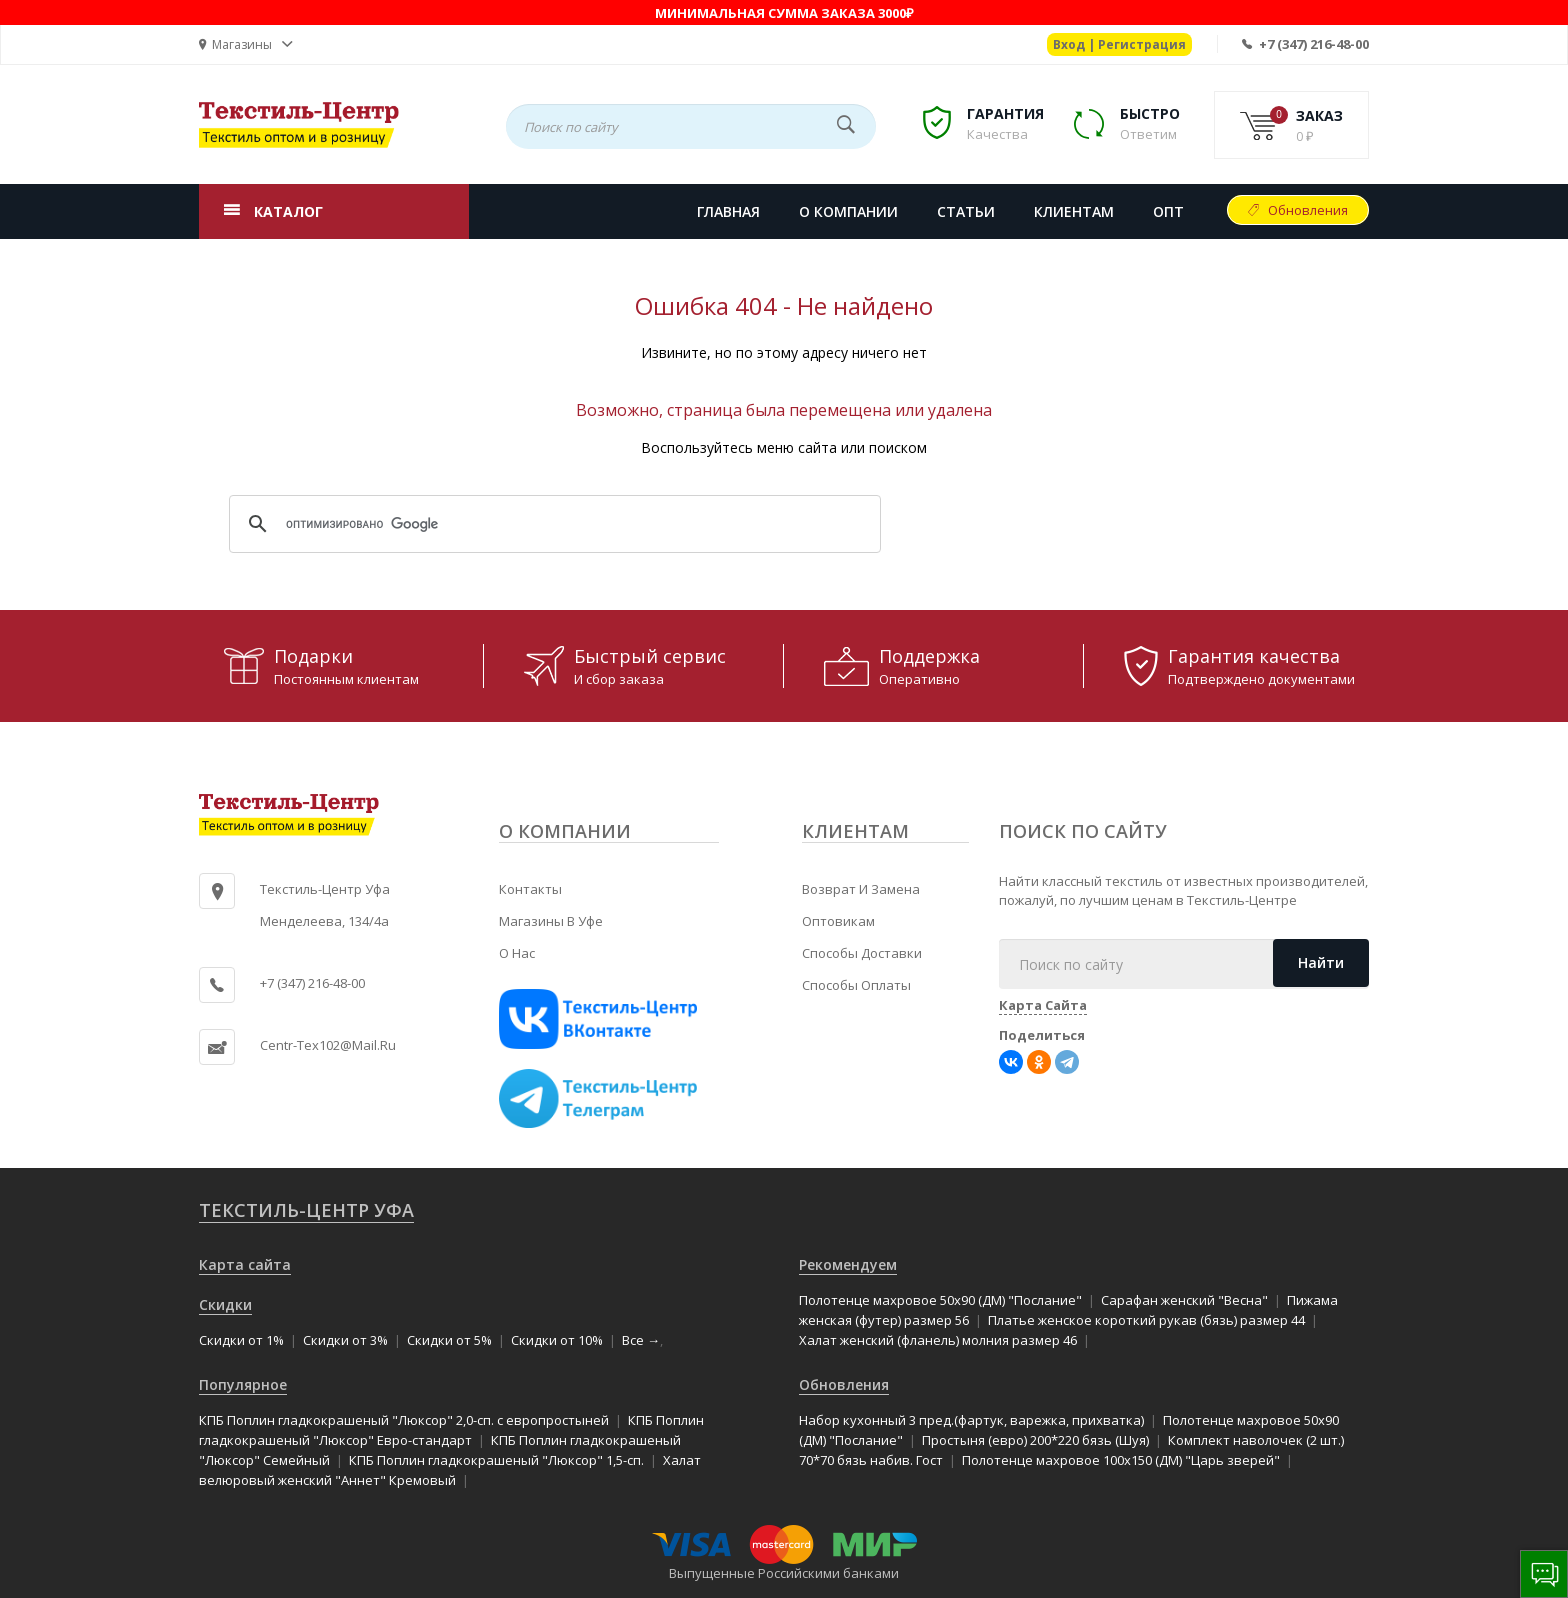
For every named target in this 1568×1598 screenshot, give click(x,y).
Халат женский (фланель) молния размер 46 (938, 1340)
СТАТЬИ (966, 211)
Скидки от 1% (241, 1340)
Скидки (225, 1304)
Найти (1321, 962)
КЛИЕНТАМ (1074, 211)
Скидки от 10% (557, 1340)
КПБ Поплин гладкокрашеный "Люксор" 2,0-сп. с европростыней (404, 1420)
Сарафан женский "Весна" (1184, 1300)
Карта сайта (245, 1264)
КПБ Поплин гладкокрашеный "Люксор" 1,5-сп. (496, 1460)
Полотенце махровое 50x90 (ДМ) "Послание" (940, 1300)
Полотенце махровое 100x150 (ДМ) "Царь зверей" (1121, 1460)
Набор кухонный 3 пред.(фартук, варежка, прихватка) (971, 1420)
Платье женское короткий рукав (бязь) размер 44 (1146, 1320)
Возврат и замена (861, 889)
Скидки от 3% (345, 1340)
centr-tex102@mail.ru (328, 1045)
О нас (517, 953)
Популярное (243, 1384)
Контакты (530, 889)
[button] (246, 44)
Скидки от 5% (449, 1340)
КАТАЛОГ (288, 211)
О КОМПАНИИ (848, 211)
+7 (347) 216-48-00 (1314, 44)
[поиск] (552, 524)
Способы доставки (862, 953)
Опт (1168, 211)
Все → (641, 1340)
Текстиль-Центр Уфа (306, 1210)
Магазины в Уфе (551, 921)
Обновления (1308, 210)
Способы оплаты (856, 985)
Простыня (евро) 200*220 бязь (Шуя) (1035, 1440)
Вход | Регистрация (1119, 44)
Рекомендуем (848, 1264)
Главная (728, 211)
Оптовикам (838, 921)
